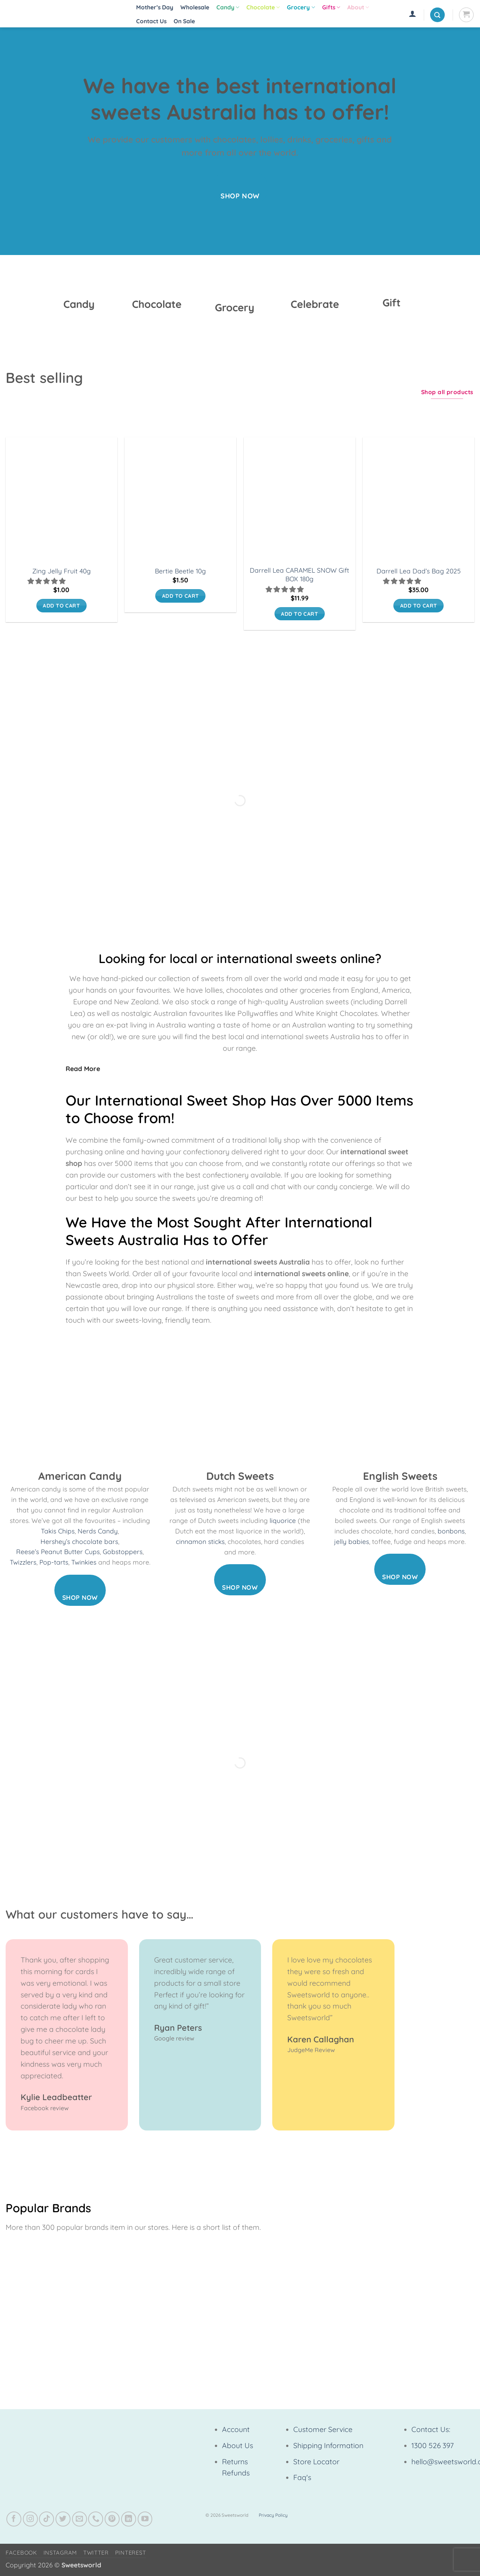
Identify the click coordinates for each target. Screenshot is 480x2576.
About (358, 7)
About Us (237, 2445)
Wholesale (194, 7)
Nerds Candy (98, 1531)
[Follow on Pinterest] (112, 2518)
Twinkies (83, 1562)
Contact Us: (430, 2429)
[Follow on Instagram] (30, 2518)
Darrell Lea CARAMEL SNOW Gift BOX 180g (299, 574)
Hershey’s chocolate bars (79, 1541)
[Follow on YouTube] (145, 2518)
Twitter (96, 2552)
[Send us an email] (79, 2518)
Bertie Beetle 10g (180, 571)
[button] (412, 13)
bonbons (451, 1531)
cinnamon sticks (200, 1541)
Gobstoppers (122, 1552)
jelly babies (351, 1541)
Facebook (21, 2552)
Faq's (302, 2477)
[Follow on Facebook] (13, 2518)
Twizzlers (23, 1562)
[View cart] (466, 15)
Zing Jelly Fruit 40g (61, 571)
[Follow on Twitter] (63, 2518)
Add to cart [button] (61, 605)
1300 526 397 (432, 2445)
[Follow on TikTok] (46, 2518)
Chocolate (263, 7)
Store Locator (316, 2461)
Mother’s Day (154, 7)
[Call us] (95, 2518)
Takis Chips (58, 1531)
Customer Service (322, 2429)
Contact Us (151, 21)
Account (236, 2429)
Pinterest (130, 2552)
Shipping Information (328, 2445)
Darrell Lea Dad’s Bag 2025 (418, 571)
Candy (227, 7)
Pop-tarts (53, 1562)
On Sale (184, 21)
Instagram (60, 2552)
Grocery (301, 7)
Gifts (331, 7)
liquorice (283, 1520)
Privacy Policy (273, 2515)
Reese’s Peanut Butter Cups (58, 1552)
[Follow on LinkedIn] (128, 2518)
